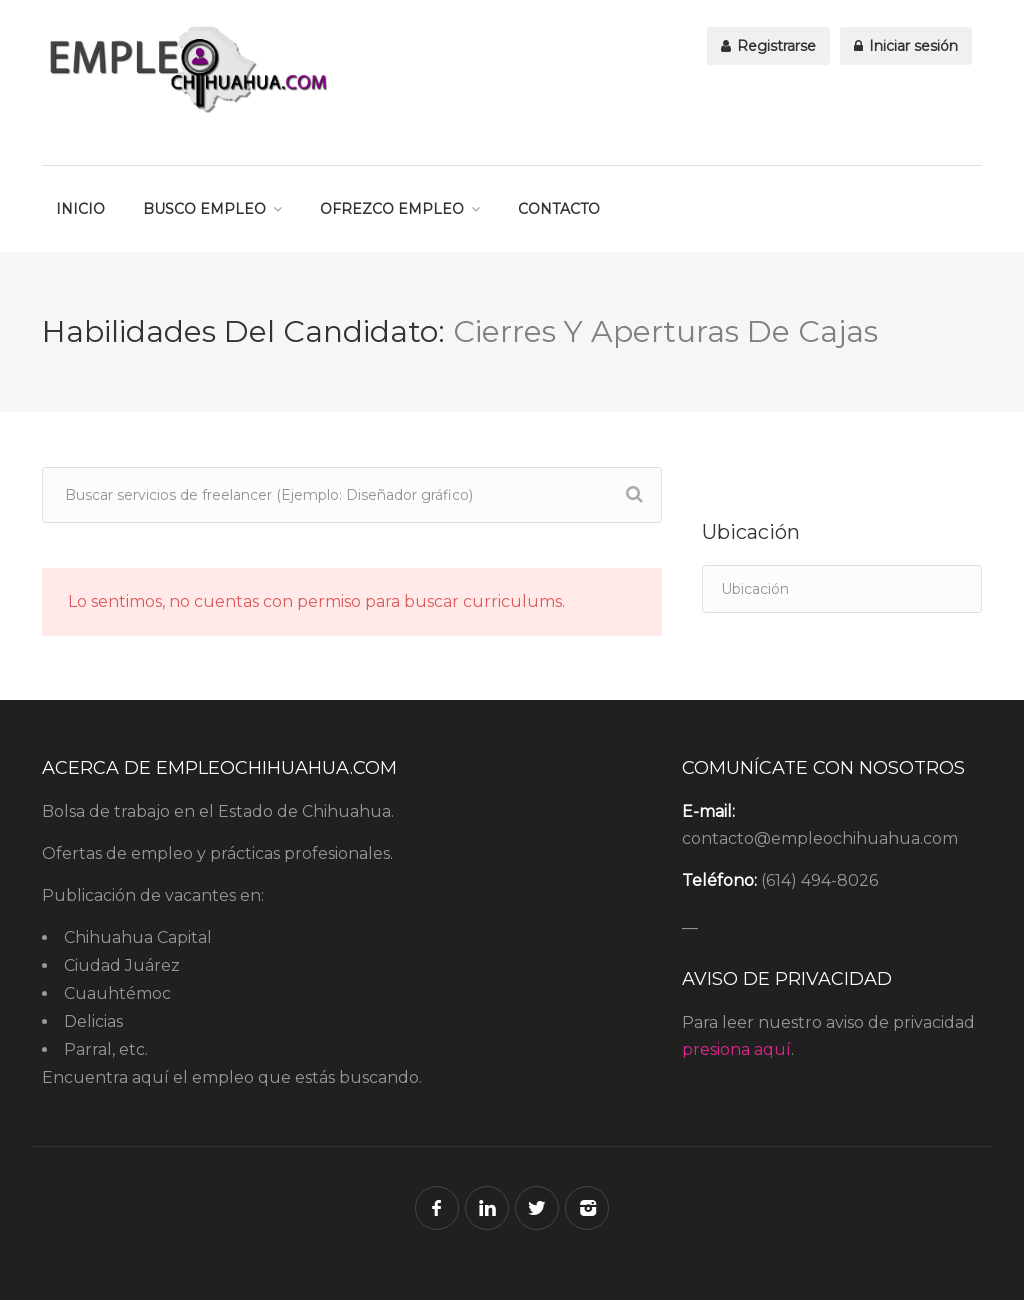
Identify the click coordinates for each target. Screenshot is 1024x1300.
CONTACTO (559, 209)
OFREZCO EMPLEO (392, 209)
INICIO (80, 209)
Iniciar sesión (906, 46)
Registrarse (768, 46)
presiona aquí (736, 1049)
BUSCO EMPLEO (204, 209)
